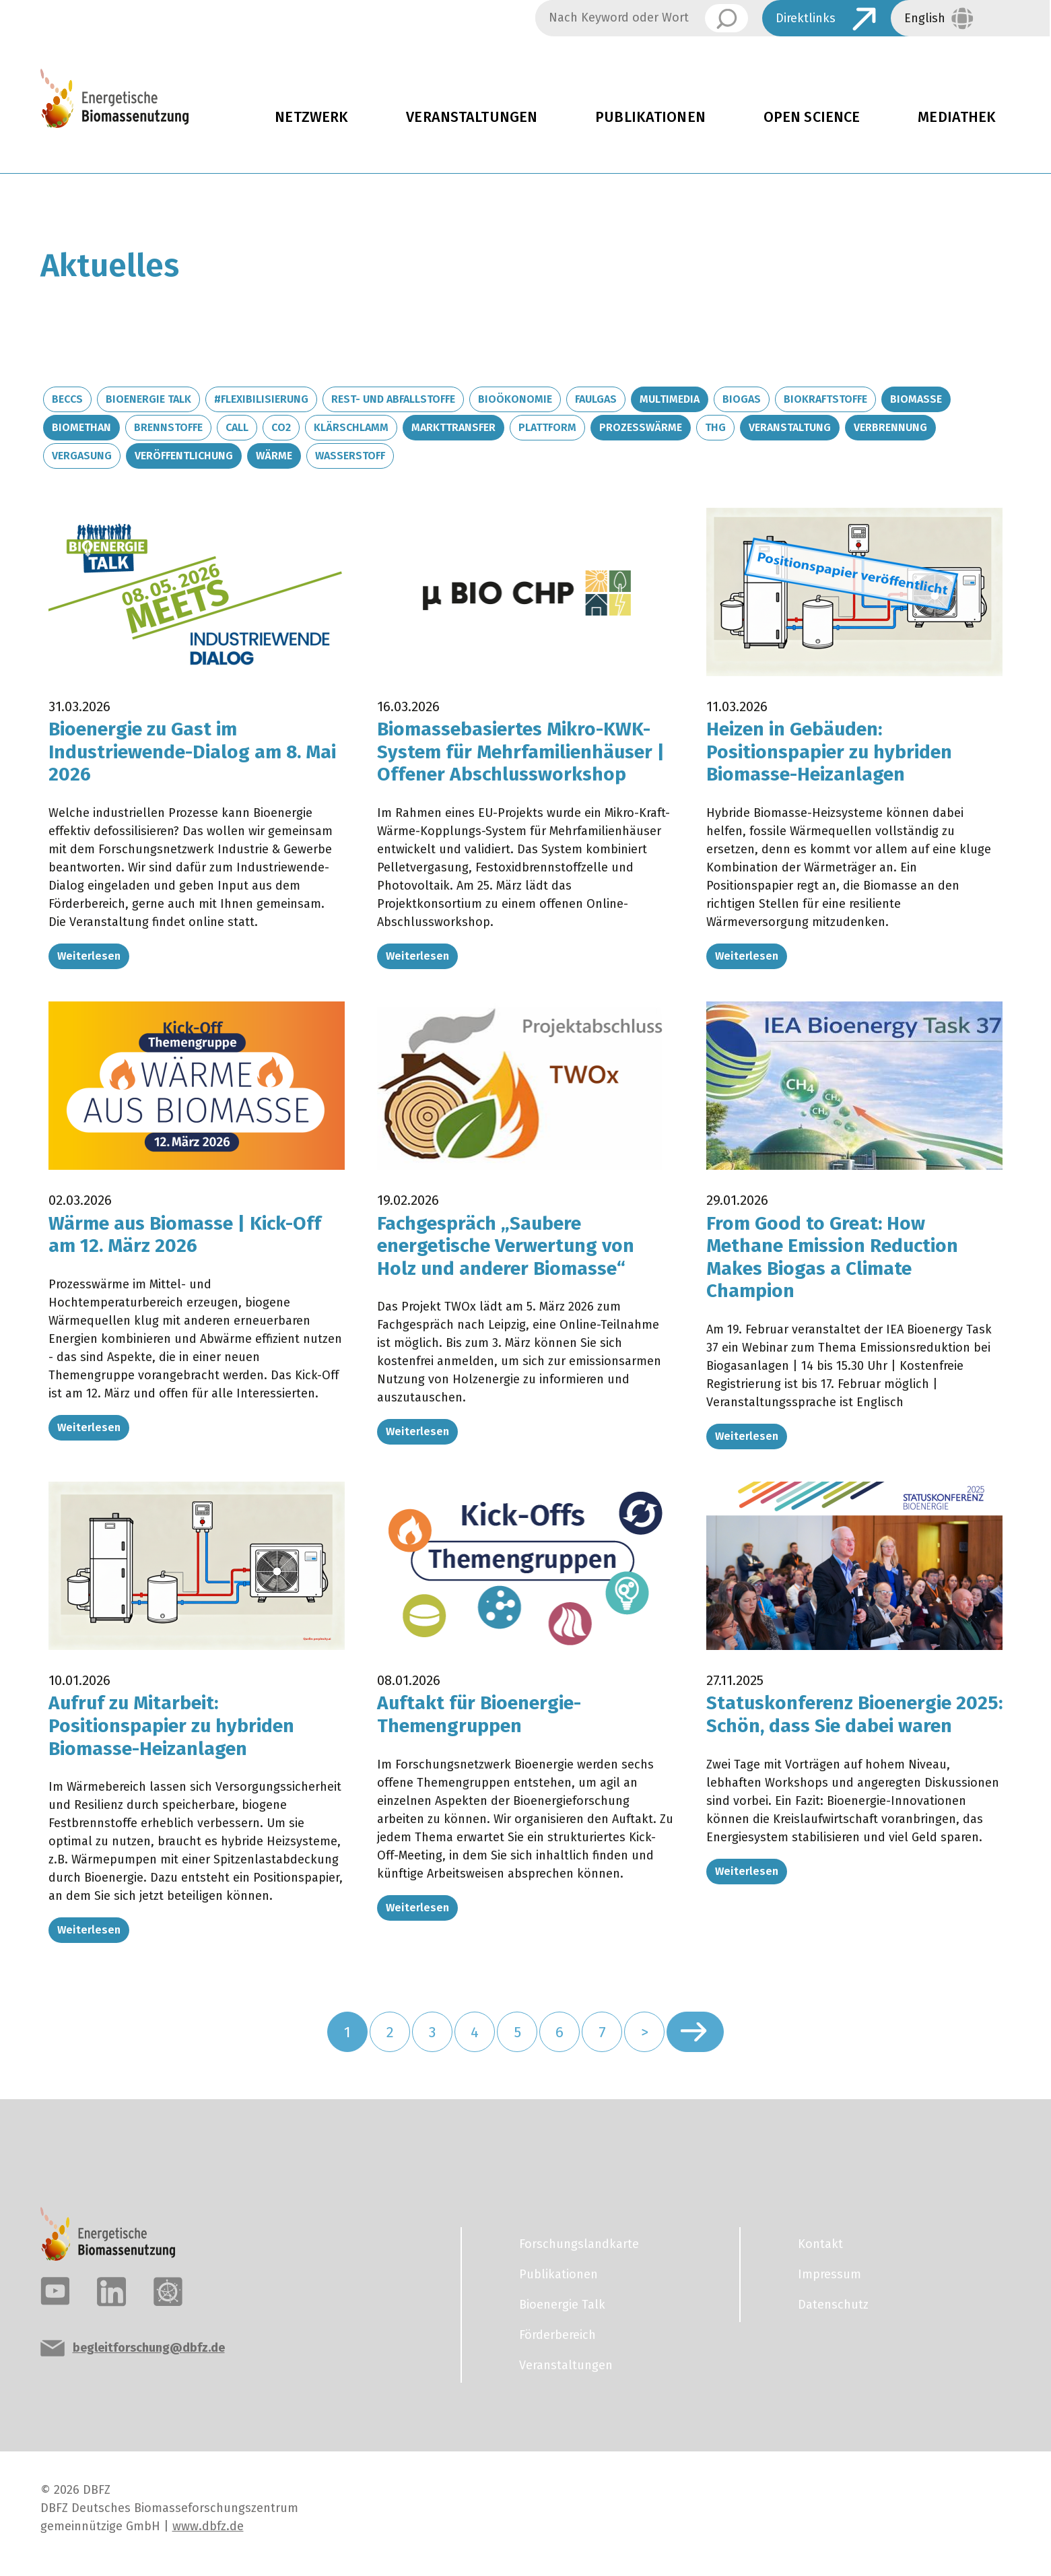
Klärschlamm (351, 427)
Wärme (274, 455)
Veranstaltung (790, 427)
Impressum (829, 2274)
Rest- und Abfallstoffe (393, 399)
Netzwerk (311, 117)
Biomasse (916, 399)
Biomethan (81, 427)
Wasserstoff (350, 455)
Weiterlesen (89, 956)
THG (715, 427)
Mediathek (957, 117)
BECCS (67, 399)
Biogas (741, 399)
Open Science (812, 117)
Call (237, 427)
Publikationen (650, 117)
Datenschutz (833, 2304)
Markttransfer (453, 427)
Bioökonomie (515, 399)
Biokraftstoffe (825, 399)
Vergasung (82, 455)
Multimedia (670, 399)
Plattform (547, 427)
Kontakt (820, 2244)
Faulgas (596, 399)
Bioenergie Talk (148, 399)
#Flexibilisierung (261, 399)
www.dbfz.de (208, 2526)
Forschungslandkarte (579, 2244)
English (924, 18)
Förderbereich (557, 2334)
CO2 (281, 427)
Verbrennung (890, 427)
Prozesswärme (640, 427)
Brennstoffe (168, 427)
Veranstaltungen (471, 117)
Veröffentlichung (184, 455)
